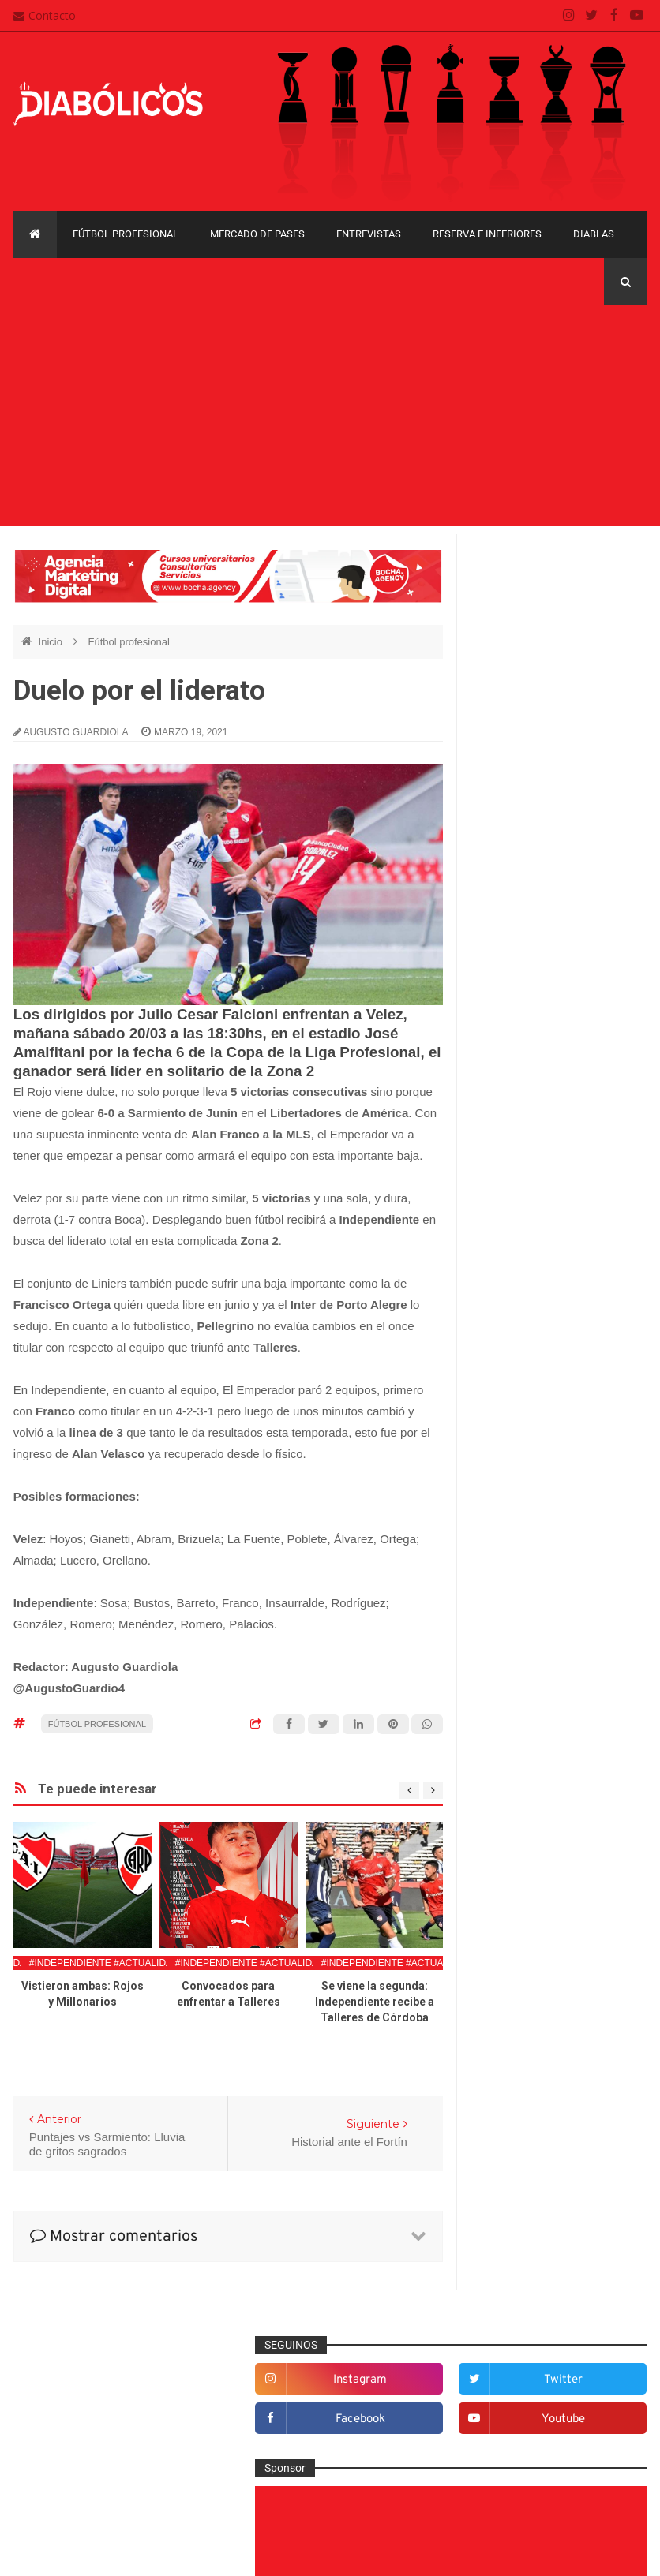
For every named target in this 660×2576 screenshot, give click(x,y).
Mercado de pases (257, 234)
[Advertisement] (330, 415)
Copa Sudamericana (525, 1962)
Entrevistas (368, 234)
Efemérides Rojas (528, 1469)
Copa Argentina (513, 1907)
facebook (523, 642)
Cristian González (119, 2552)
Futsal (499, 1546)
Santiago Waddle (215, 2552)
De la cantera (516, 1391)
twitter (614, 603)
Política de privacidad (296, 2443)
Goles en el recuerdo (535, 1598)
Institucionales (519, 1624)
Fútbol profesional (125, 234)
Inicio (52, 642)
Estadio (502, 1520)
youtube (614, 642)
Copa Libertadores (520, 1934)
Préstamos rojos (524, 1728)
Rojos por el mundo (531, 1805)
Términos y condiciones (302, 2473)
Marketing (508, 1649)
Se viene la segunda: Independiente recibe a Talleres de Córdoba (374, 2002)
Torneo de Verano (519, 2098)
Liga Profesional (514, 2044)
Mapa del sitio (278, 2412)
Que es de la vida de (534, 1754)
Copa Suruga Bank (521, 1989)
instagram (522, 603)
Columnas (509, 1365)
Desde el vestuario (530, 1417)
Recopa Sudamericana (530, 2071)
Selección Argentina (533, 1831)
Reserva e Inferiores (487, 234)
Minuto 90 (508, 1702)
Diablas (593, 234)
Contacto (44, 15)
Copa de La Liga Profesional (543, 2016)
